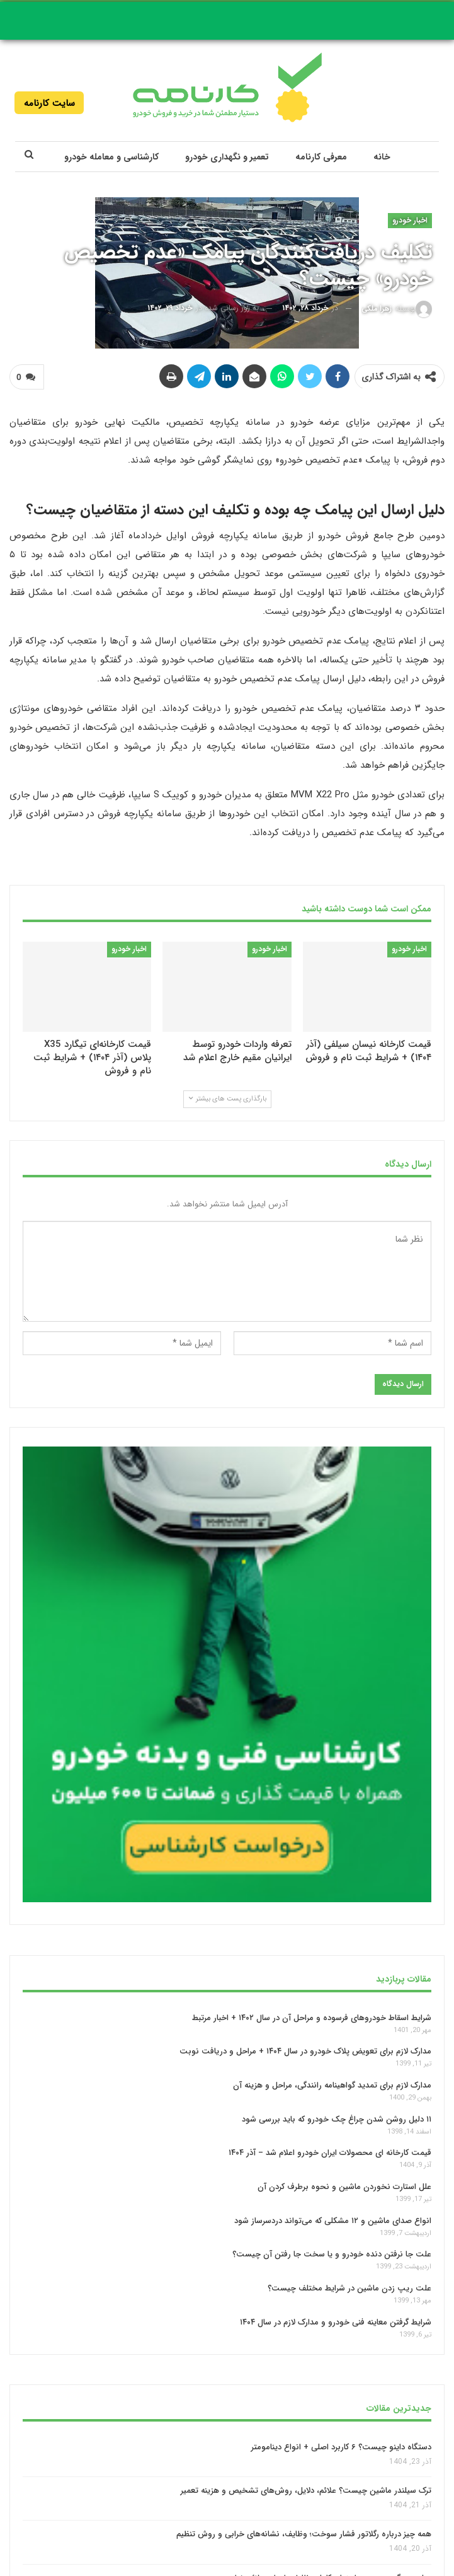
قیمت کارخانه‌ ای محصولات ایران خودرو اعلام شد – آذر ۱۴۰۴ (330, 2152)
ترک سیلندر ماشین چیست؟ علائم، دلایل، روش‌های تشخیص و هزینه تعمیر (306, 2490)
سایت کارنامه (49, 103)
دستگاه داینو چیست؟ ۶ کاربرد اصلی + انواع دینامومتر (341, 2447)
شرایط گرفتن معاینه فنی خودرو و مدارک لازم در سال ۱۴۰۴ (335, 2321)
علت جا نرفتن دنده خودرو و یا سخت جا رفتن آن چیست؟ (331, 2254)
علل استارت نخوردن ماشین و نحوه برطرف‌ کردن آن (344, 2186)
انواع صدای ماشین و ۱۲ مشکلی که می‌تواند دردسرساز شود (332, 2220)
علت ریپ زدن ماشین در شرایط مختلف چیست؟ (349, 2288)
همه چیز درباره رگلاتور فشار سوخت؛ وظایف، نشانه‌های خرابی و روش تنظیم (303, 2534)
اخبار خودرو (410, 220)
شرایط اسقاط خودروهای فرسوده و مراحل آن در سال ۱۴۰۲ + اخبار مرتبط (311, 2017)
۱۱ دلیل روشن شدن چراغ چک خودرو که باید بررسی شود (336, 2118)
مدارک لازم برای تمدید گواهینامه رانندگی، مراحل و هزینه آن (332, 2085)
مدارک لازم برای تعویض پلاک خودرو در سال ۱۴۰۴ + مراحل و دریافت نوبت (305, 2051)
